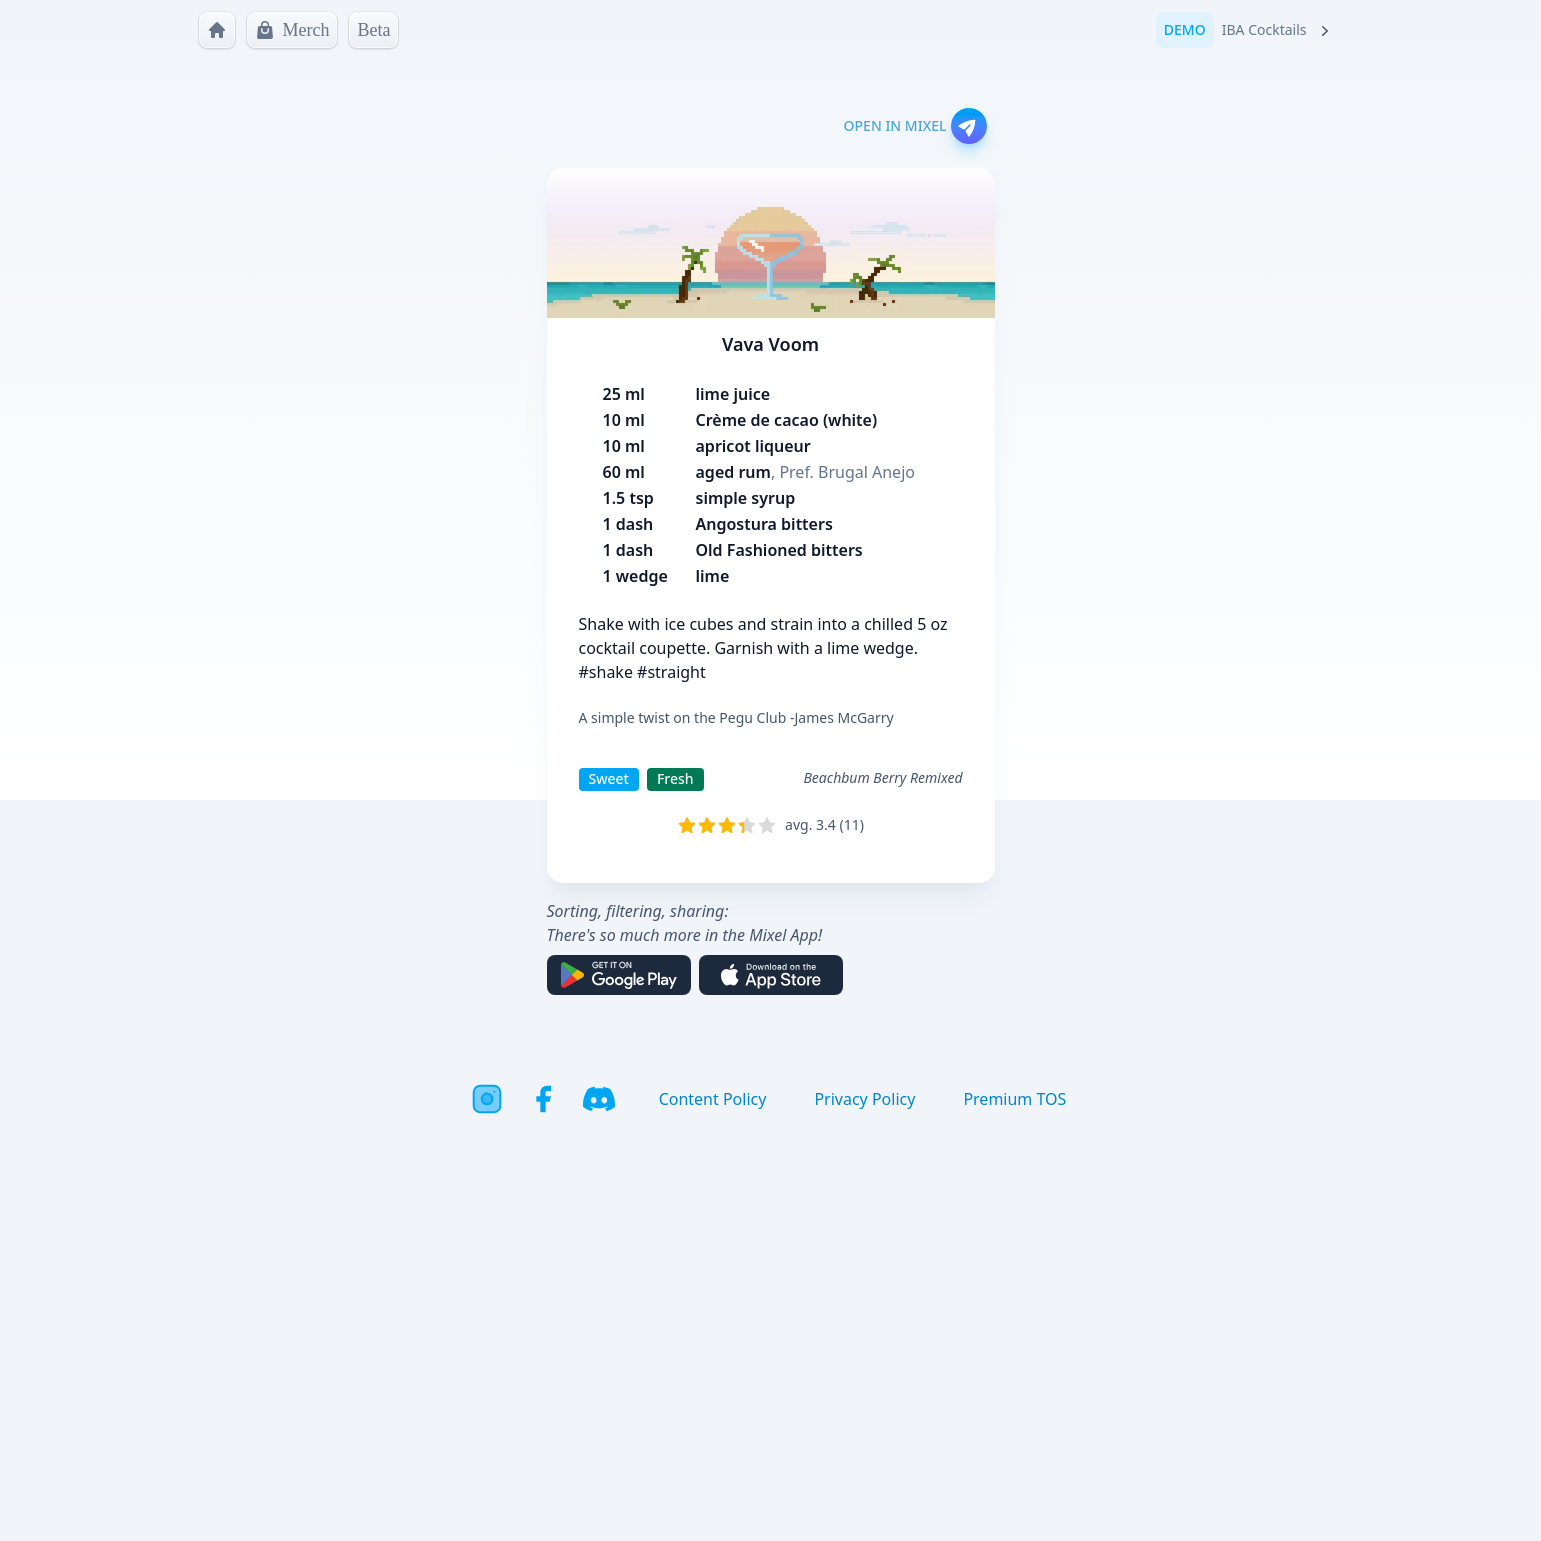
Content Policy (713, 1099)
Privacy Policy (864, 1099)
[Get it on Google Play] (619, 975)
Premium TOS (1014, 1099)
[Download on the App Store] (771, 975)
